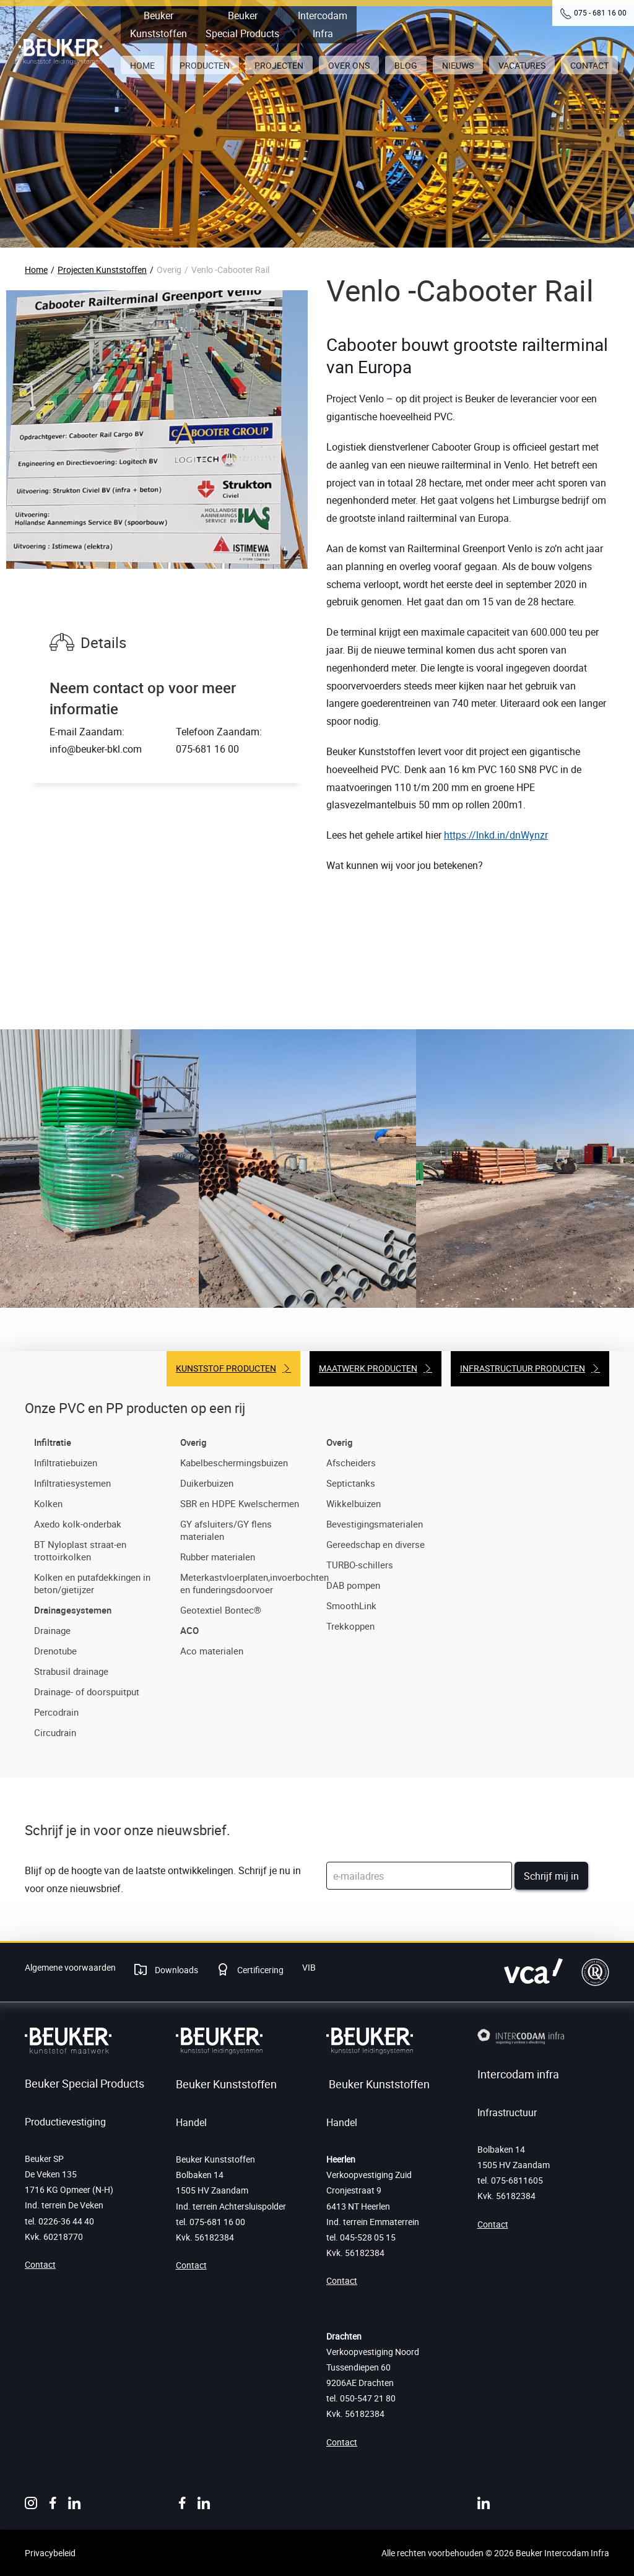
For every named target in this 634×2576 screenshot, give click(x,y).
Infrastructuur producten (522, 1368)
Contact (40, 2264)
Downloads (175, 1970)
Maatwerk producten (368, 1368)
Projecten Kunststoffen (102, 269)
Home (36, 269)
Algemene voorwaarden (70, 1967)
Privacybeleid (50, 2553)
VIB (309, 1967)
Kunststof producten (226, 1368)
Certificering (259, 1970)
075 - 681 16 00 (600, 12)
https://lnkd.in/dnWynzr (496, 835)
